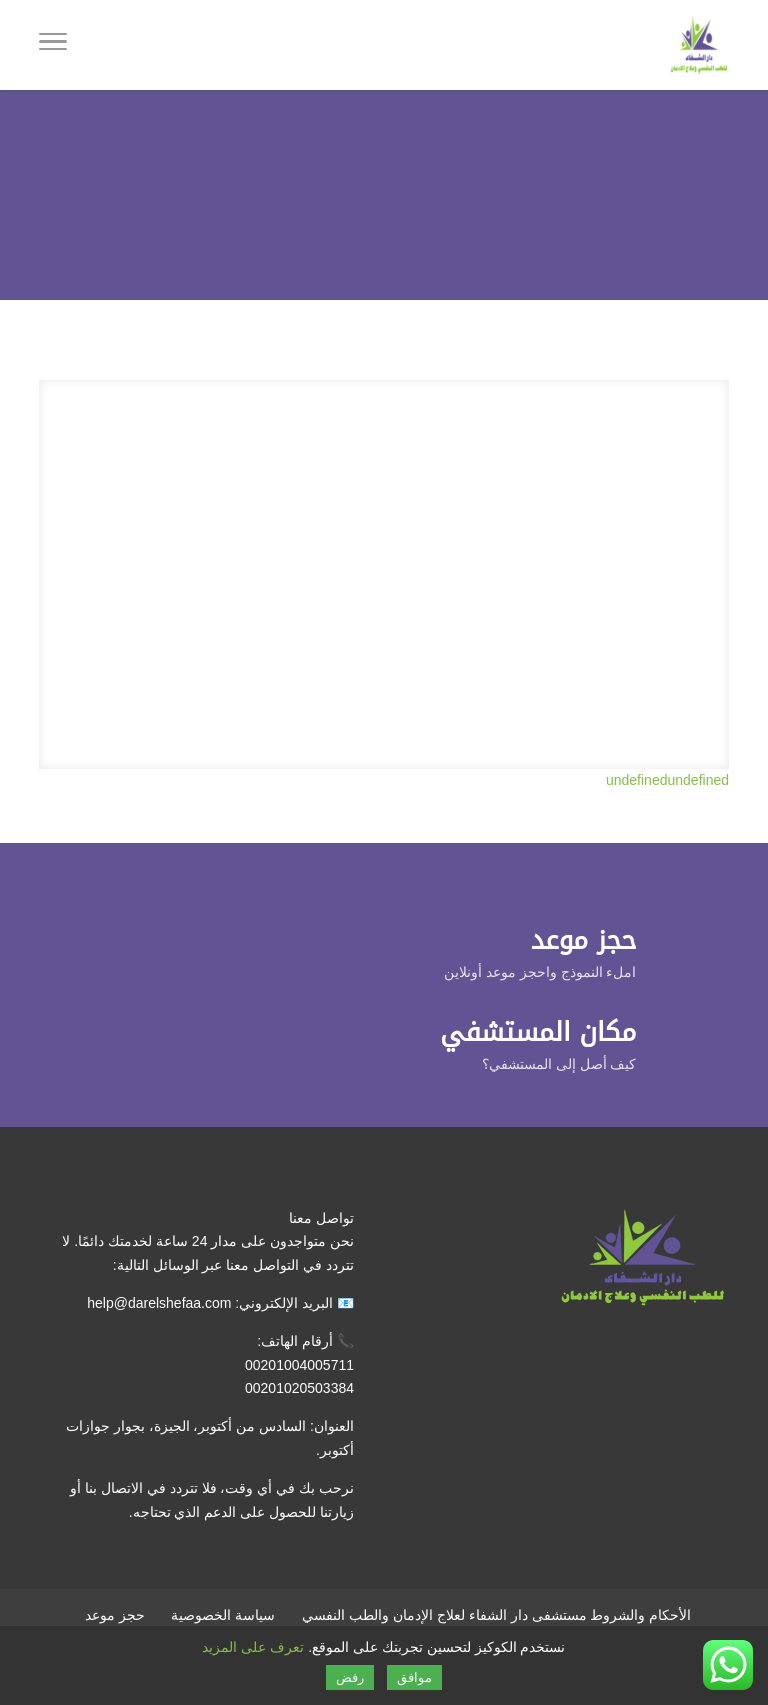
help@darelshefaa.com (159, 1303)
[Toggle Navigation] (53, 45)
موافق (414, 1677)
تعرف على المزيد (253, 1647)
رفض (350, 1677)
